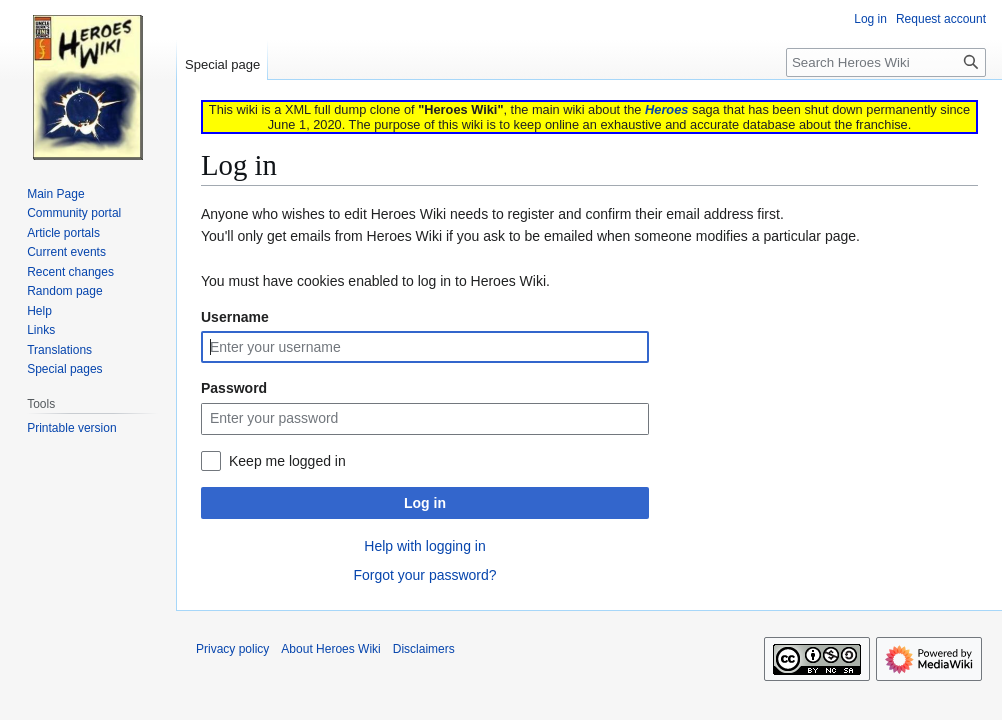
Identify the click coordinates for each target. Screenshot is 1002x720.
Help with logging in (424, 546)
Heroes (666, 109)
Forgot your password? (424, 575)
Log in (425, 503)
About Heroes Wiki (330, 649)
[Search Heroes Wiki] (886, 62)
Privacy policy (232, 649)
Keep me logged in (287, 461)
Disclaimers (424, 649)
